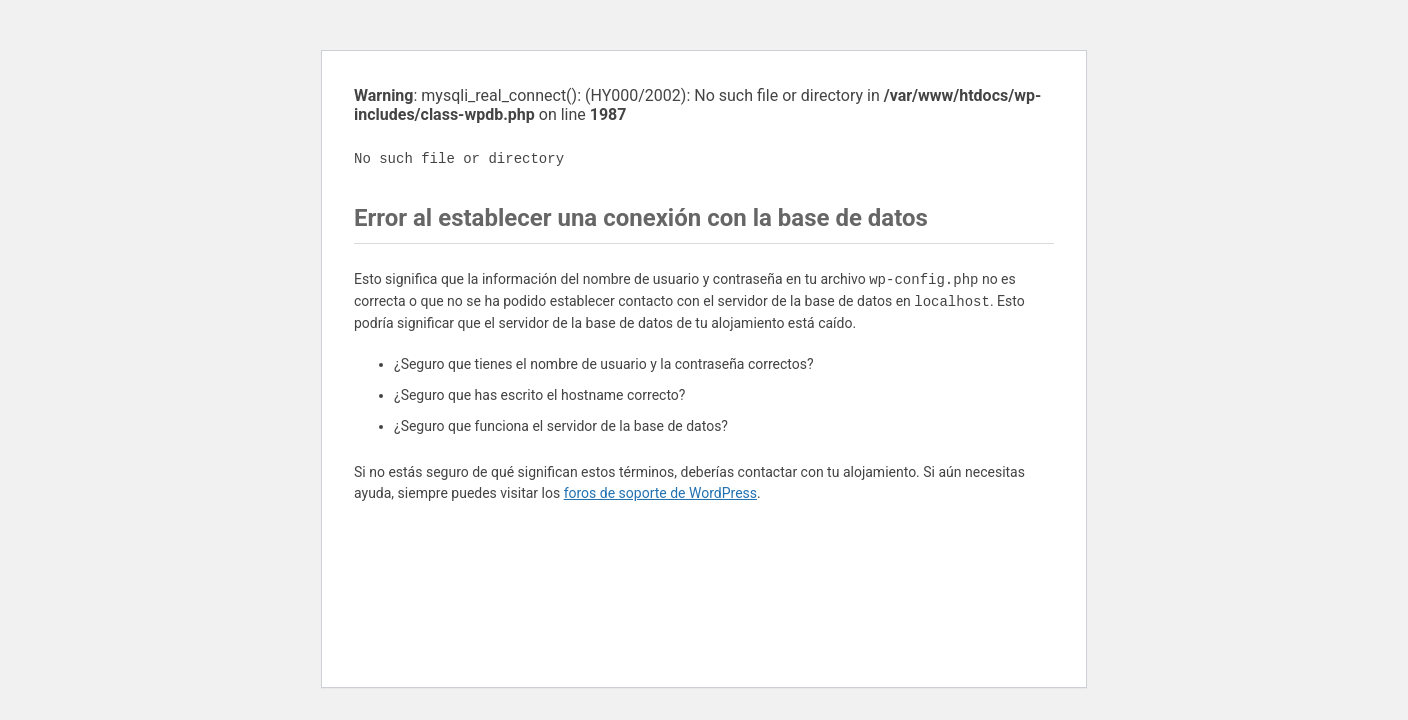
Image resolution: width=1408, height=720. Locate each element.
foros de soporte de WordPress (660, 493)
